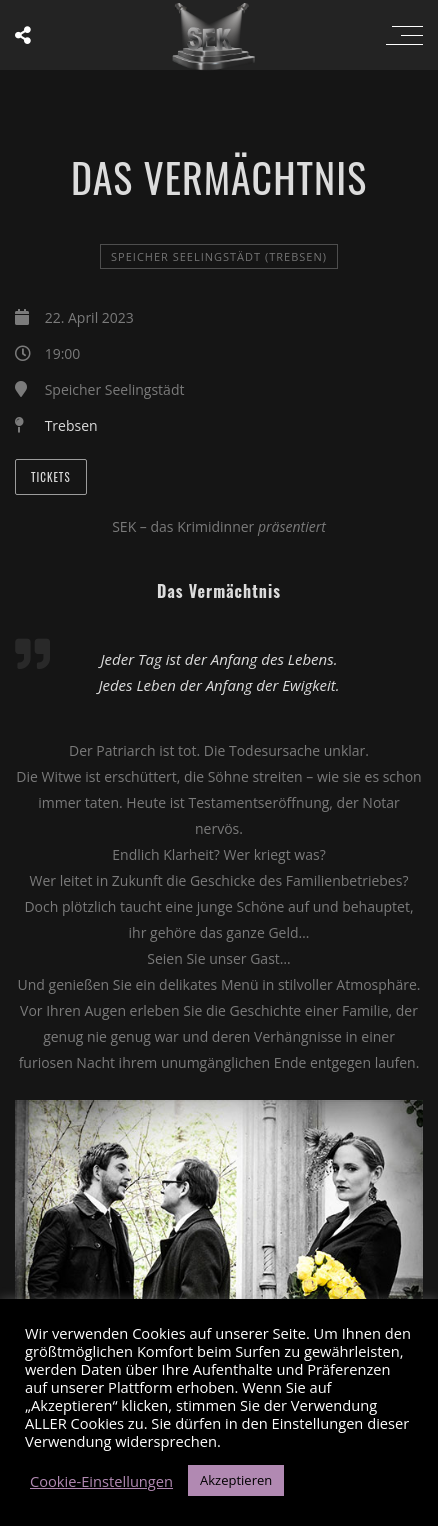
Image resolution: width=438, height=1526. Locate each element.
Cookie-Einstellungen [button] (101, 1481)
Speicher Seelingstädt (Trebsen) (219, 256)
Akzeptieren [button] (236, 1480)
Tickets (51, 477)
